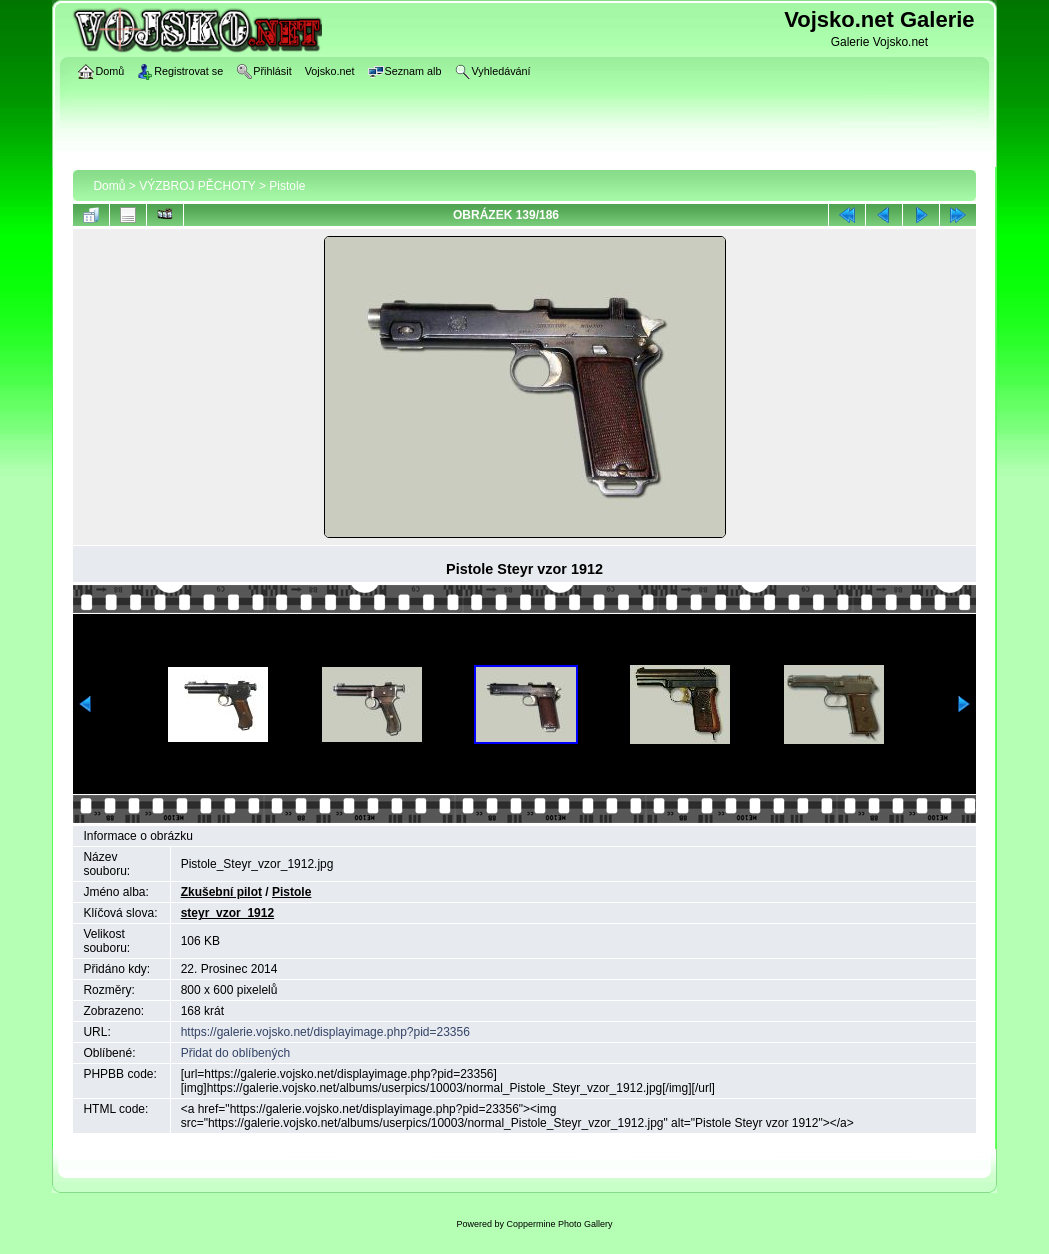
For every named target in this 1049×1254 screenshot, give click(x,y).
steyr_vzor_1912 (227, 913)
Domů (109, 186)
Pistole (287, 186)
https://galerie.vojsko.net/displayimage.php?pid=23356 (325, 1032)
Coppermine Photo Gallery (559, 1224)
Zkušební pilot (221, 892)
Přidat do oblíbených (235, 1053)
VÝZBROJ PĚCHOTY (197, 186)
